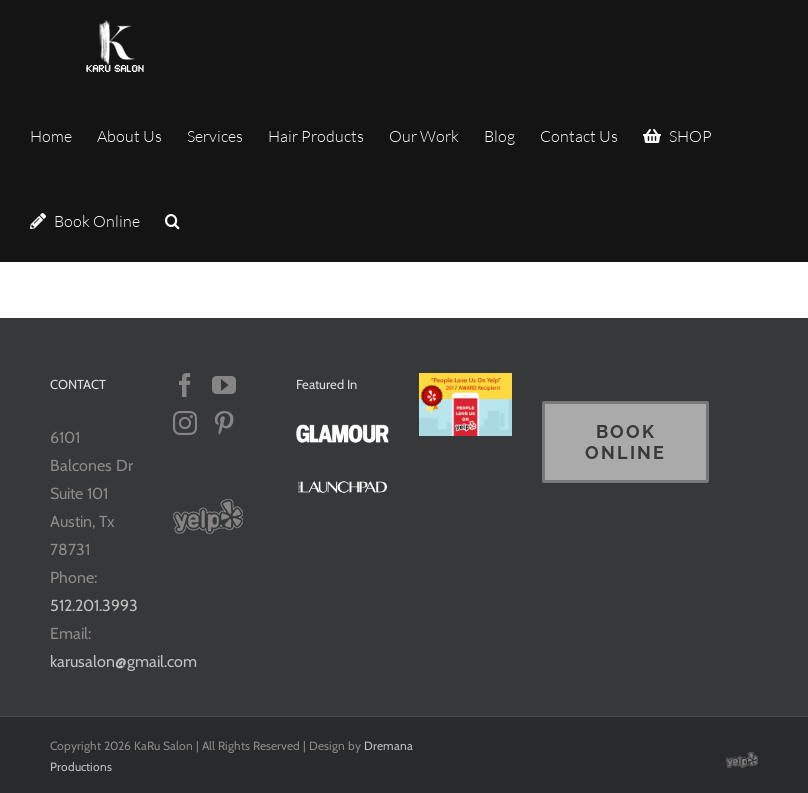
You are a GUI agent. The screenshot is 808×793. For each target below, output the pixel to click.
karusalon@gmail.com (123, 661)
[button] (172, 219)
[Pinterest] (224, 423)
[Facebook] (185, 385)
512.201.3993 (94, 605)
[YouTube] (224, 385)
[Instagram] (185, 423)
